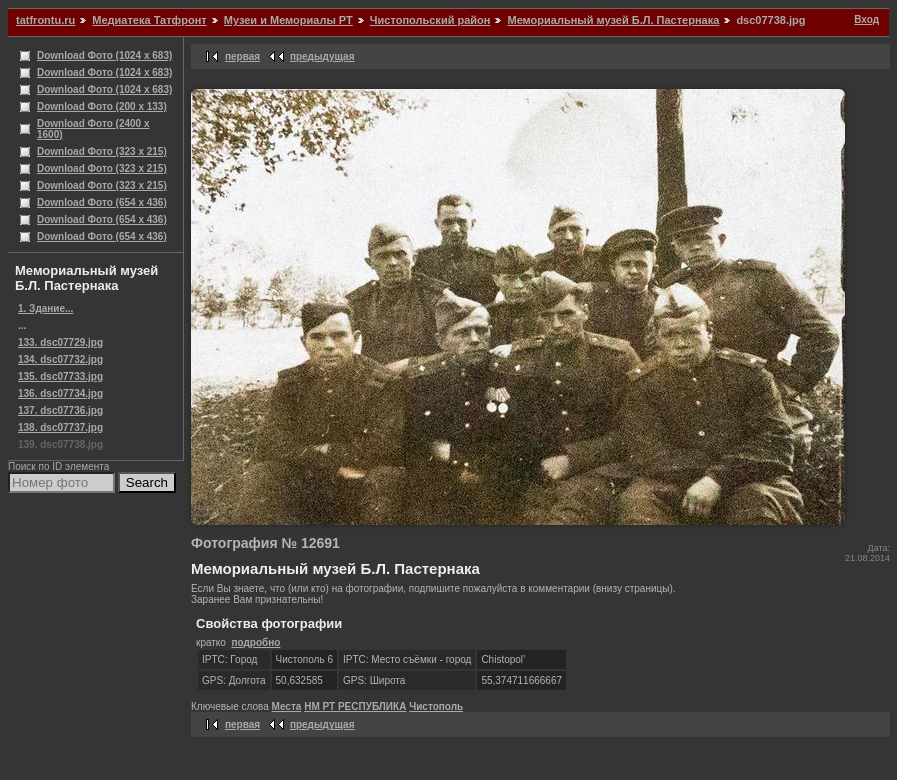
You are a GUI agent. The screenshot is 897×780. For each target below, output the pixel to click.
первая (242, 56)
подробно (255, 642)
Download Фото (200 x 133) (102, 106)
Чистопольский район (430, 20)
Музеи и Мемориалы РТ (288, 20)
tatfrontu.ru (45, 20)
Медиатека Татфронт (149, 20)
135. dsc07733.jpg (60, 376)
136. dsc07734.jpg (60, 393)
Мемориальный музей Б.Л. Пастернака (613, 20)
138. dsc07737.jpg (60, 427)
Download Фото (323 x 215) (102, 151)
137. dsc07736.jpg (60, 410)
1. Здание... (45, 308)
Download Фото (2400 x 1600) (93, 129)
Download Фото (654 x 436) (102, 202)
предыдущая (322, 56)
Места (287, 706)
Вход (866, 19)
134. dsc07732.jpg (60, 359)
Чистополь (436, 706)
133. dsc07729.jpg (60, 342)
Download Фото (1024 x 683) (104, 55)
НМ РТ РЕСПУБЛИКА (355, 706)
